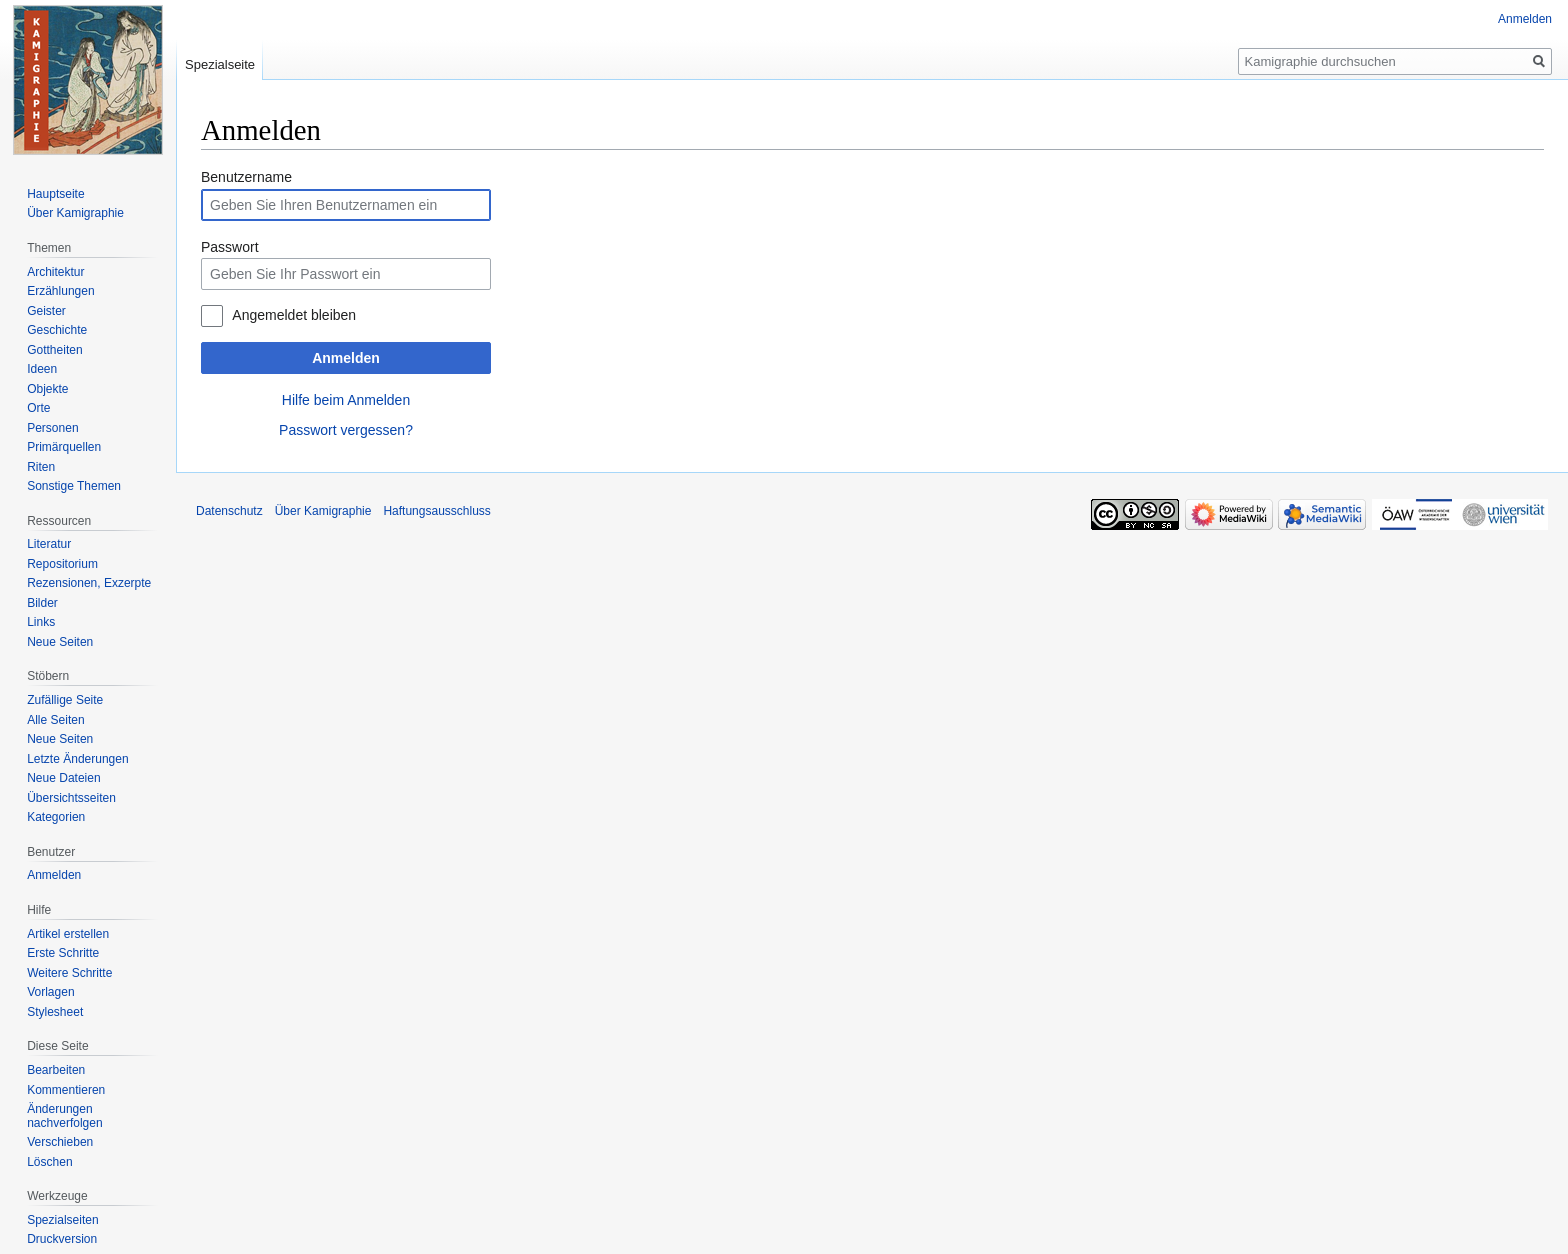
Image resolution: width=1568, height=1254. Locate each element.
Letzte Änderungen (77, 759)
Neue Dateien (63, 778)
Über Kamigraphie (75, 213)
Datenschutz (229, 511)
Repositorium (62, 564)
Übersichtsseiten (71, 798)
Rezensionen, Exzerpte (89, 583)
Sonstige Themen (74, 486)
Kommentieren (66, 1090)
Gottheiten (54, 350)
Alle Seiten (55, 720)
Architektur (55, 272)
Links (41, 622)
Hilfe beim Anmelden (346, 400)
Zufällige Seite (65, 700)
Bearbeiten (56, 1070)
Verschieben (60, 1142)
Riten (41, 467)
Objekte (47, 389)
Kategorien (56, 817)
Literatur (49, 544)
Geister (46, 311)
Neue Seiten (60, 642)
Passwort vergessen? (346, 430)
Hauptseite (55, 194)
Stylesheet (55, 1012)
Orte (38, 408)
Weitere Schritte (69, 973)
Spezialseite (220, 64)
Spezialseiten (62, 1220)
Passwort (230, 247)
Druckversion (62, 1239)
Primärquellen (64, 447)
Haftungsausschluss (436, 511)
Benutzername (246, 177)
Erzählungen (60, 291)
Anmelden (346, 358)
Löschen (49, 1162)
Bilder (42, 603)
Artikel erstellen (68, 934)
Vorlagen (50, 992)
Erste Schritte (63, 953)
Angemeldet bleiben (294, 315)
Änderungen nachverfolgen (64, 1116)
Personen (52, 428)
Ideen (42, 369)
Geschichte (57, 330)
